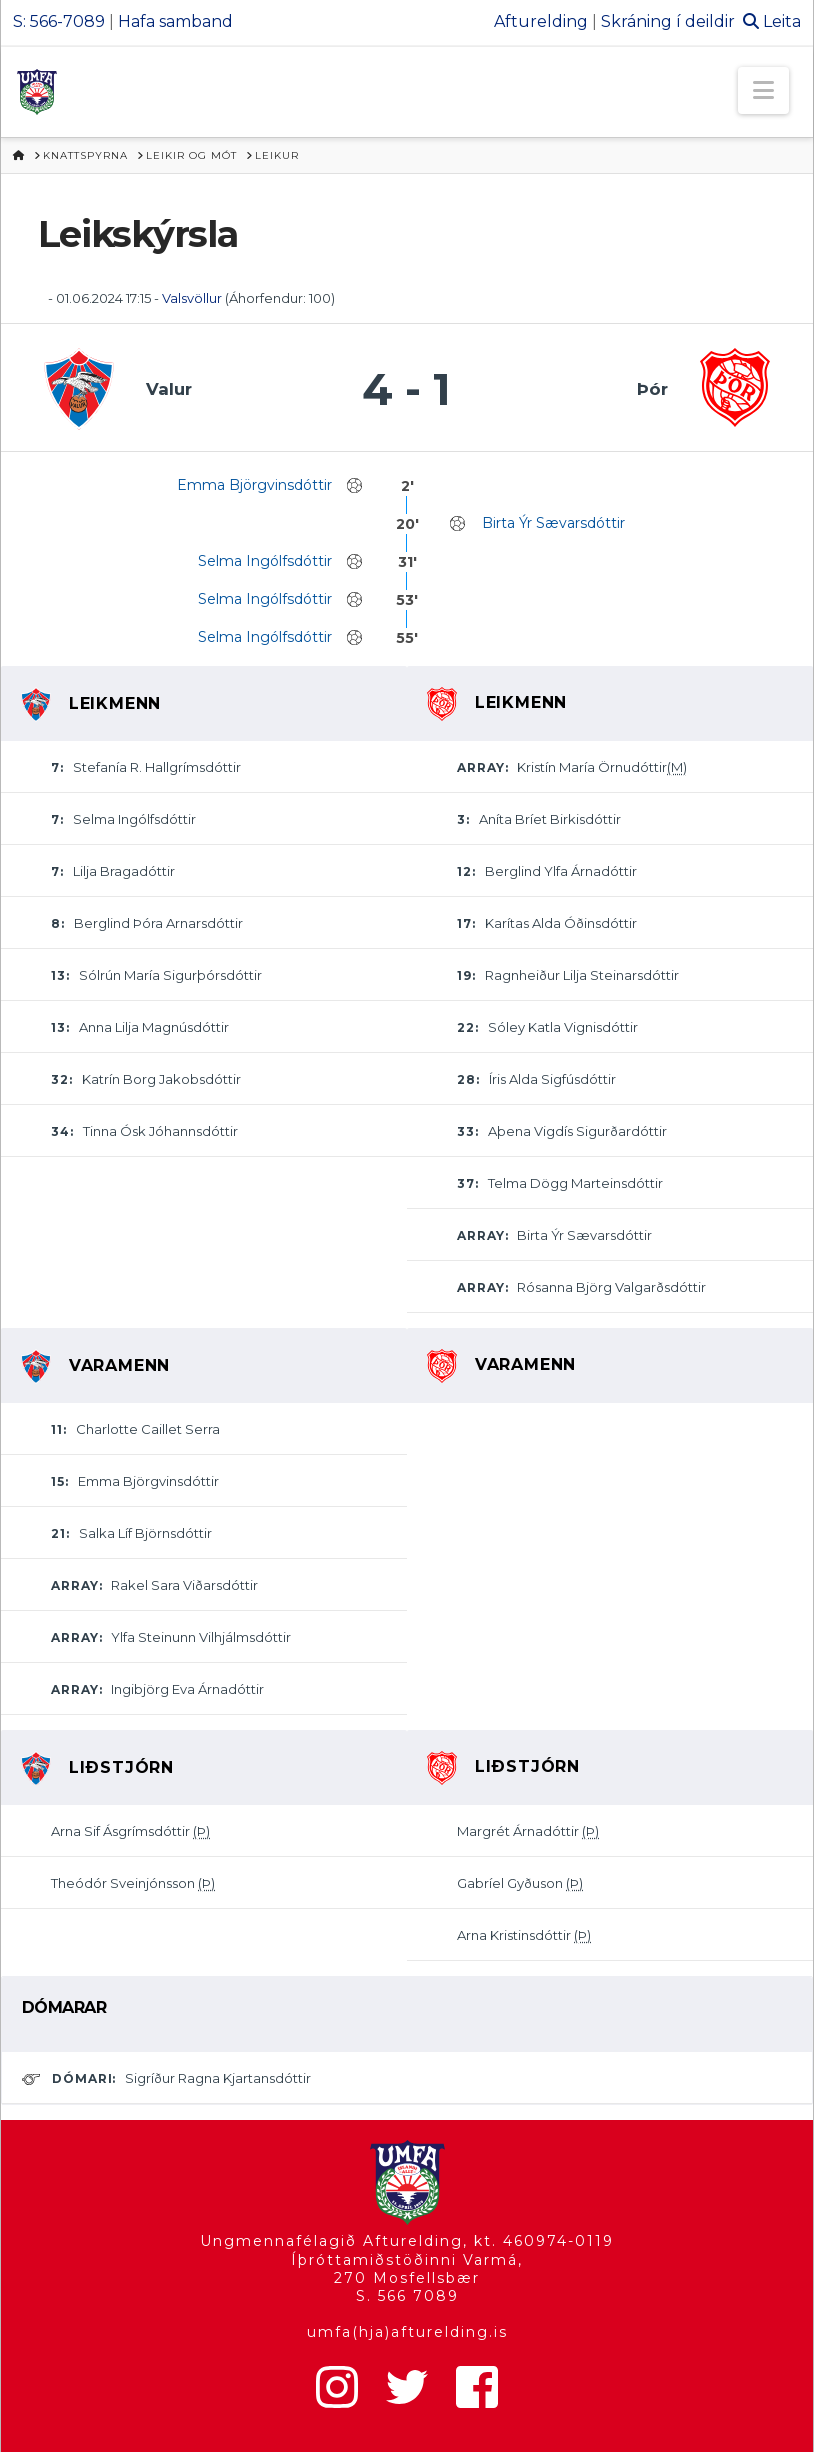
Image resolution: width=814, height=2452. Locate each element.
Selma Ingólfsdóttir (265, 561)
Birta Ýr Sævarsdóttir (553, 523)
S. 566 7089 (407, 2296)
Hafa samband (175, 21)
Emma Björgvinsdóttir (254, 485)
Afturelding (541, 21)
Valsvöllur (192, 298)
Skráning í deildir (668, 21)
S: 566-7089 (59, 21)
